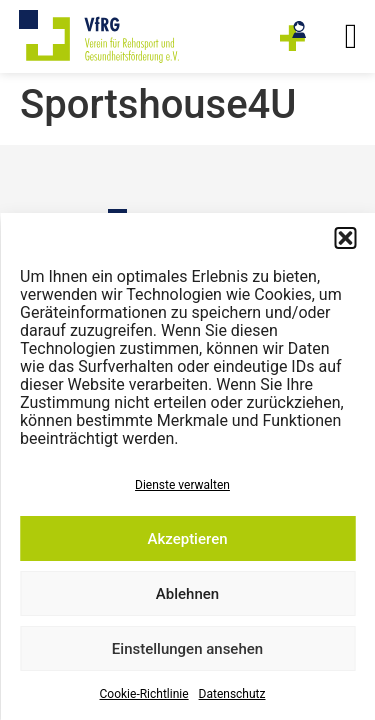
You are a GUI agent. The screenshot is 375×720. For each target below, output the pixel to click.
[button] (345, 238)
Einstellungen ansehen (187, 649)
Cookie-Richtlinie (144, 694)
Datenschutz (232, 694)
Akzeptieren (187, 539)
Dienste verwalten (182, 485)
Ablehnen (187, 594)
